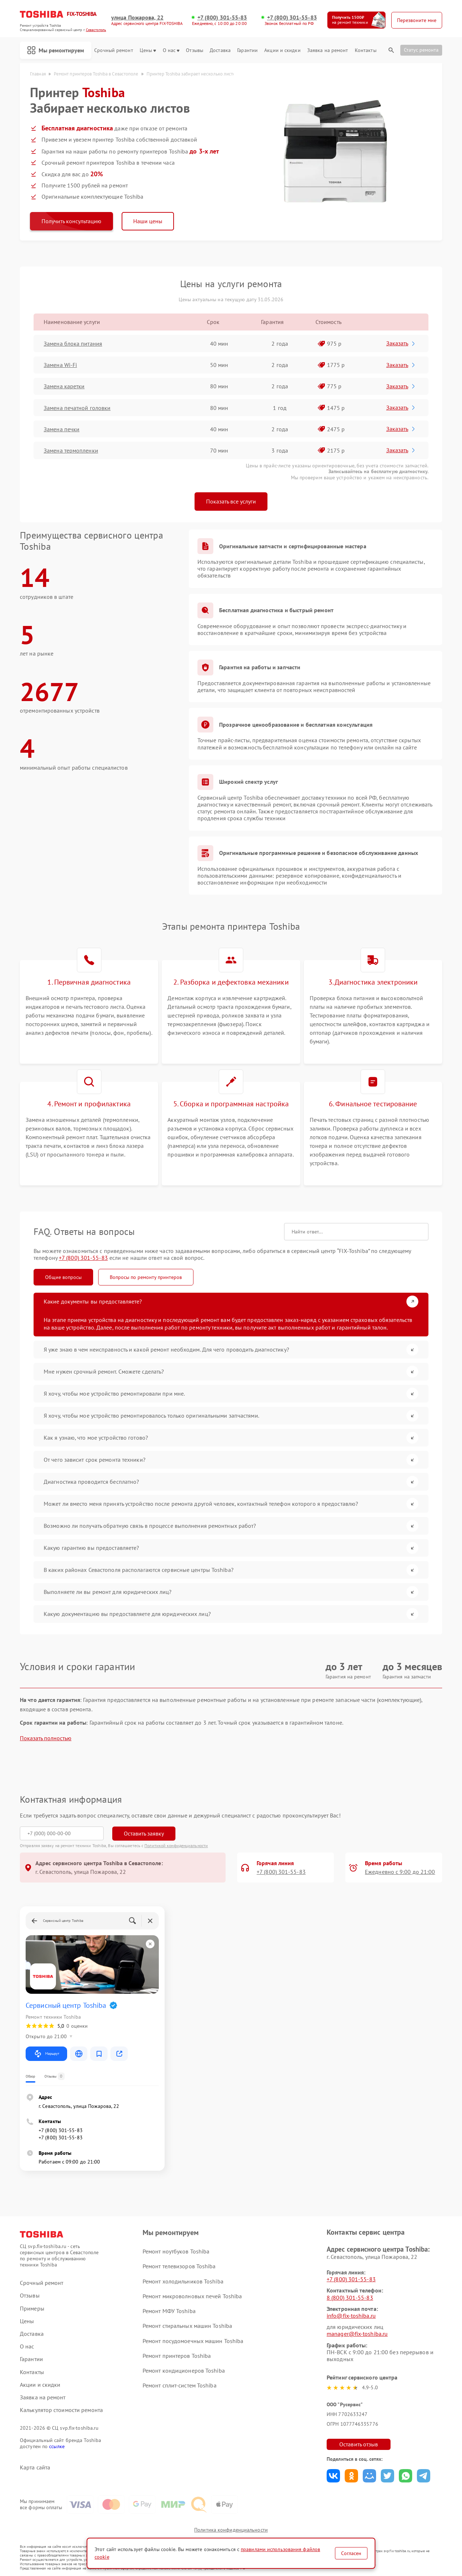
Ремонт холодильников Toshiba (183, 2281)
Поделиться (333, 2475)
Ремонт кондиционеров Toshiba (184, 2370)
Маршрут (46, 2053)
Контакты (365, 50)
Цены (148, 50)
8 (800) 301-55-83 (350, 2297)
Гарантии (247, 50)
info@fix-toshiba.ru (351, 2315)
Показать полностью (45, 1738)
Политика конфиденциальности (231, 2530)
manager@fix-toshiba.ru (357, 2333)
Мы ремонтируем (55, 50)
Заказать (401, 343)
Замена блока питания (73, 343)
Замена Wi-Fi (60, 364)
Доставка (220, 50)
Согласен (351, 2553)
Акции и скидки (282, 50)
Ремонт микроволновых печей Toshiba (192, 2296)
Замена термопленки (71, 450)
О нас (171, 50)
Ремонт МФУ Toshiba (169, 2310)
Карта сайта (35, 2467)
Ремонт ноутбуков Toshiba (176, 2251)
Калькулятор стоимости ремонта (61, 2410)
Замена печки (61, 429)
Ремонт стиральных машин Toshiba (187, 2325)
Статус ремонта (421, 50)
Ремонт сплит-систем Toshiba (180, 2385)
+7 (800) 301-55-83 (222, 17)
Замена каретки (64, 386)
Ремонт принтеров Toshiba (177, 2355)
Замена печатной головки (77, 407)
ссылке (57, 2446)
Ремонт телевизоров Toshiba (179, 2266)
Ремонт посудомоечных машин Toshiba (193, 2340)
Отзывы (194, 50)
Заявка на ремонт (327, 50)
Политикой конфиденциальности (176, 1845)
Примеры (32, 2308)
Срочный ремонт (113, 50)
